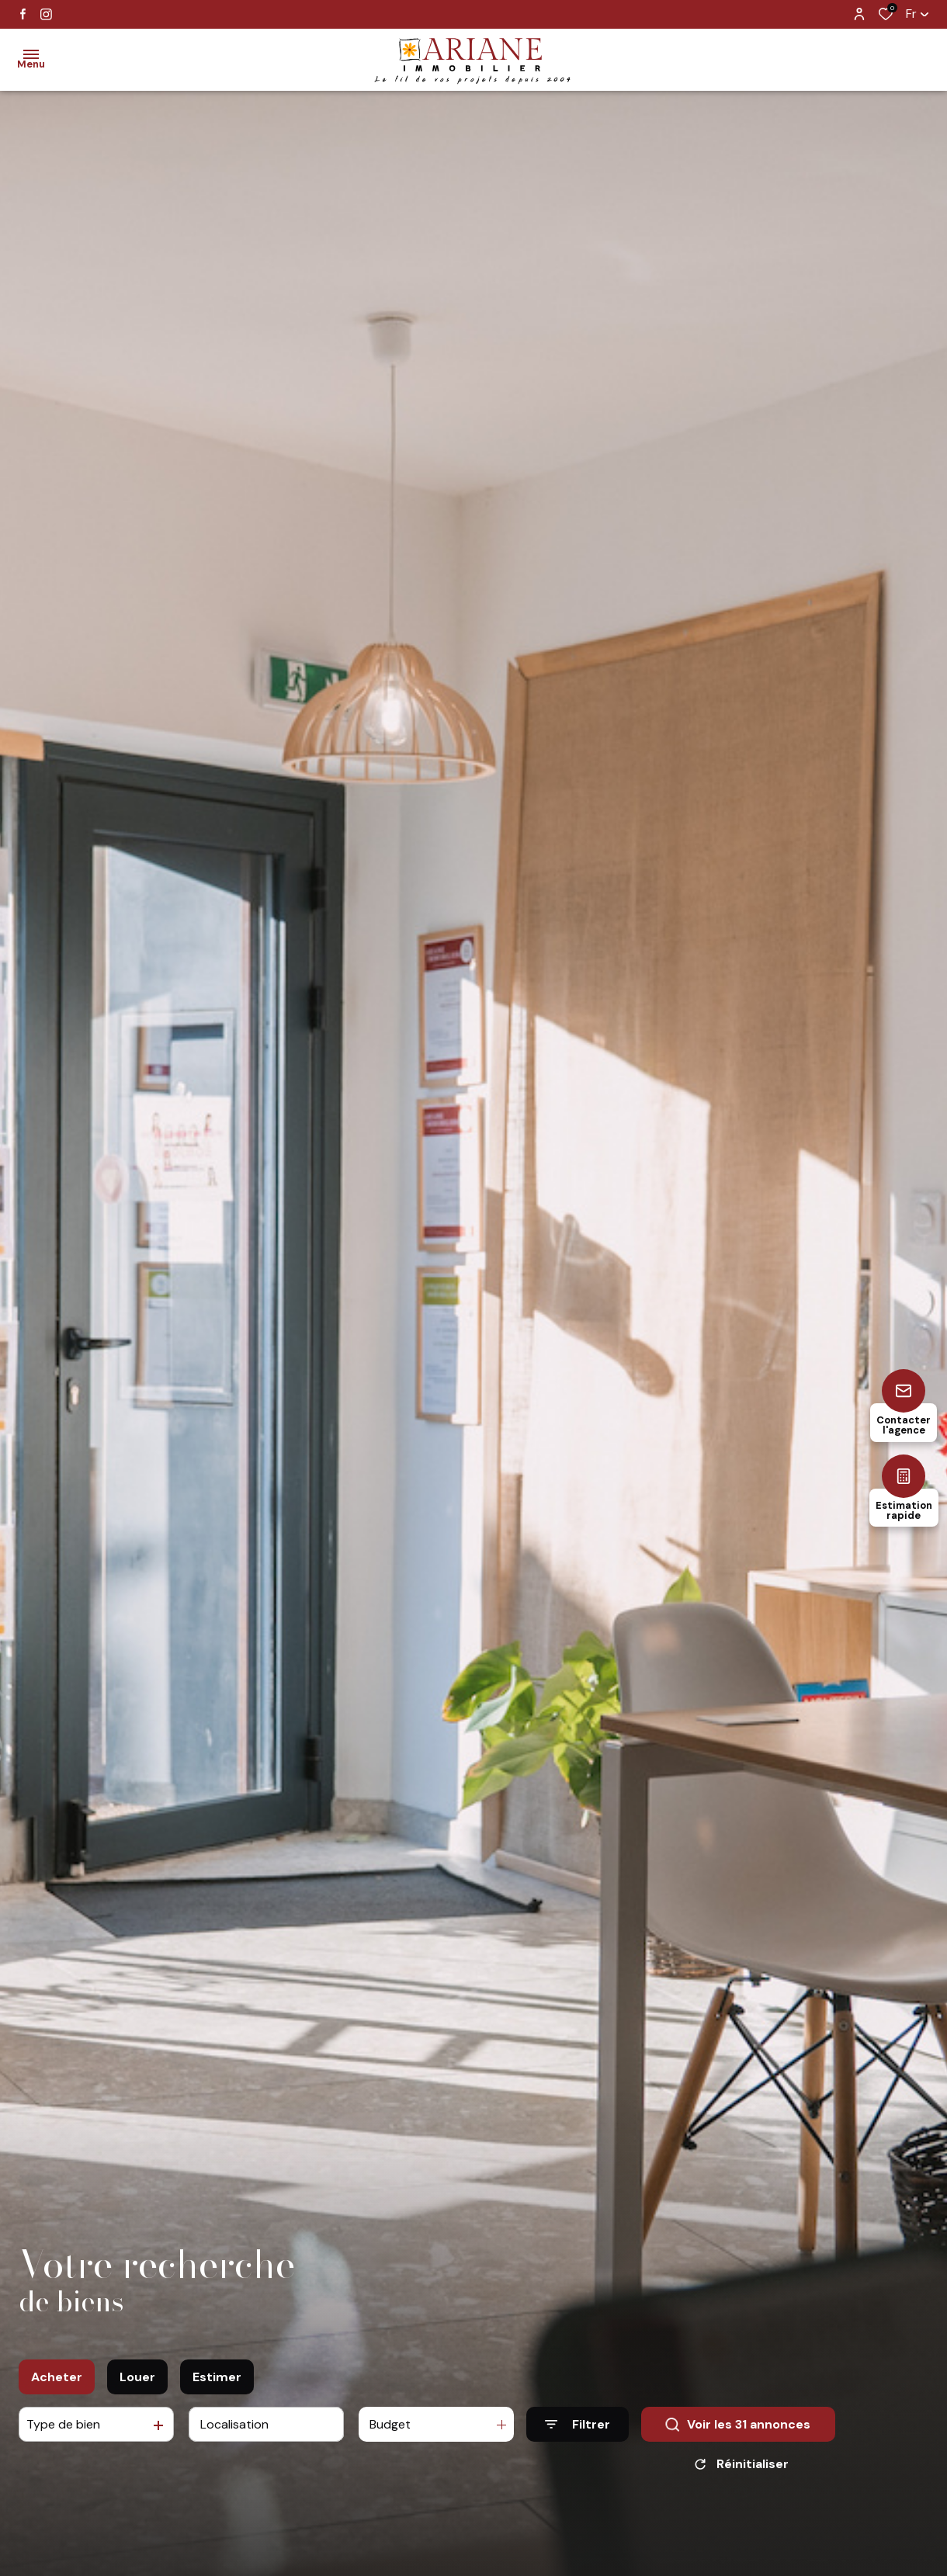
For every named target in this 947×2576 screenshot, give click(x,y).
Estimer (217, 2426)
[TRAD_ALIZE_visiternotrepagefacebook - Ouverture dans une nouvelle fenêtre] (23, 14)
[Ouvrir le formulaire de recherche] (577, 2473)
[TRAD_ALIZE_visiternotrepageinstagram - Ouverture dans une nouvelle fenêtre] (46, 14)
